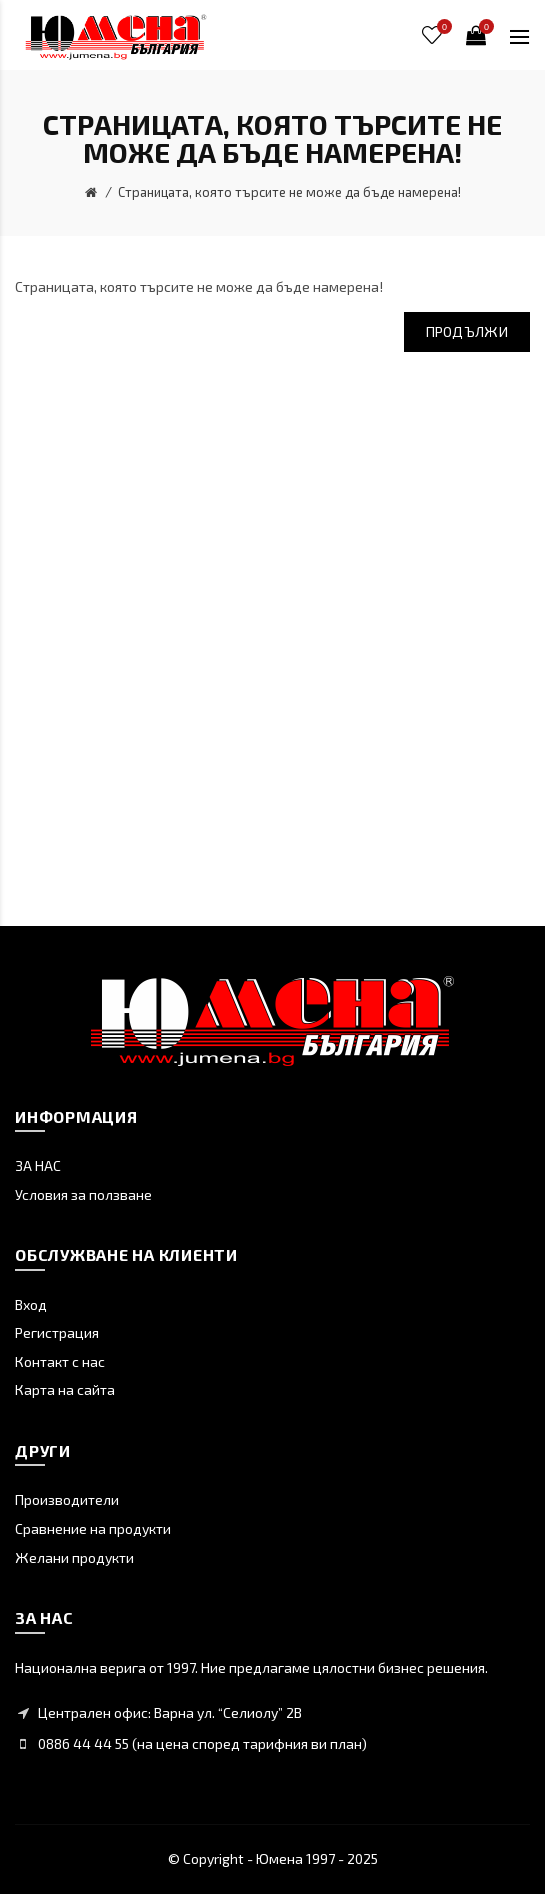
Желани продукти (74, 1557)
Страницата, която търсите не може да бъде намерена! (289, 192)
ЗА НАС (38, 1165)
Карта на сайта (65, 1389)
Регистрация (57, 1332)
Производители (67, 1499)
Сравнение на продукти (93, 1528)
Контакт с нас (60, 1361)
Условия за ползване (83, 1194)
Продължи (467, 331)
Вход (31, 1304)
